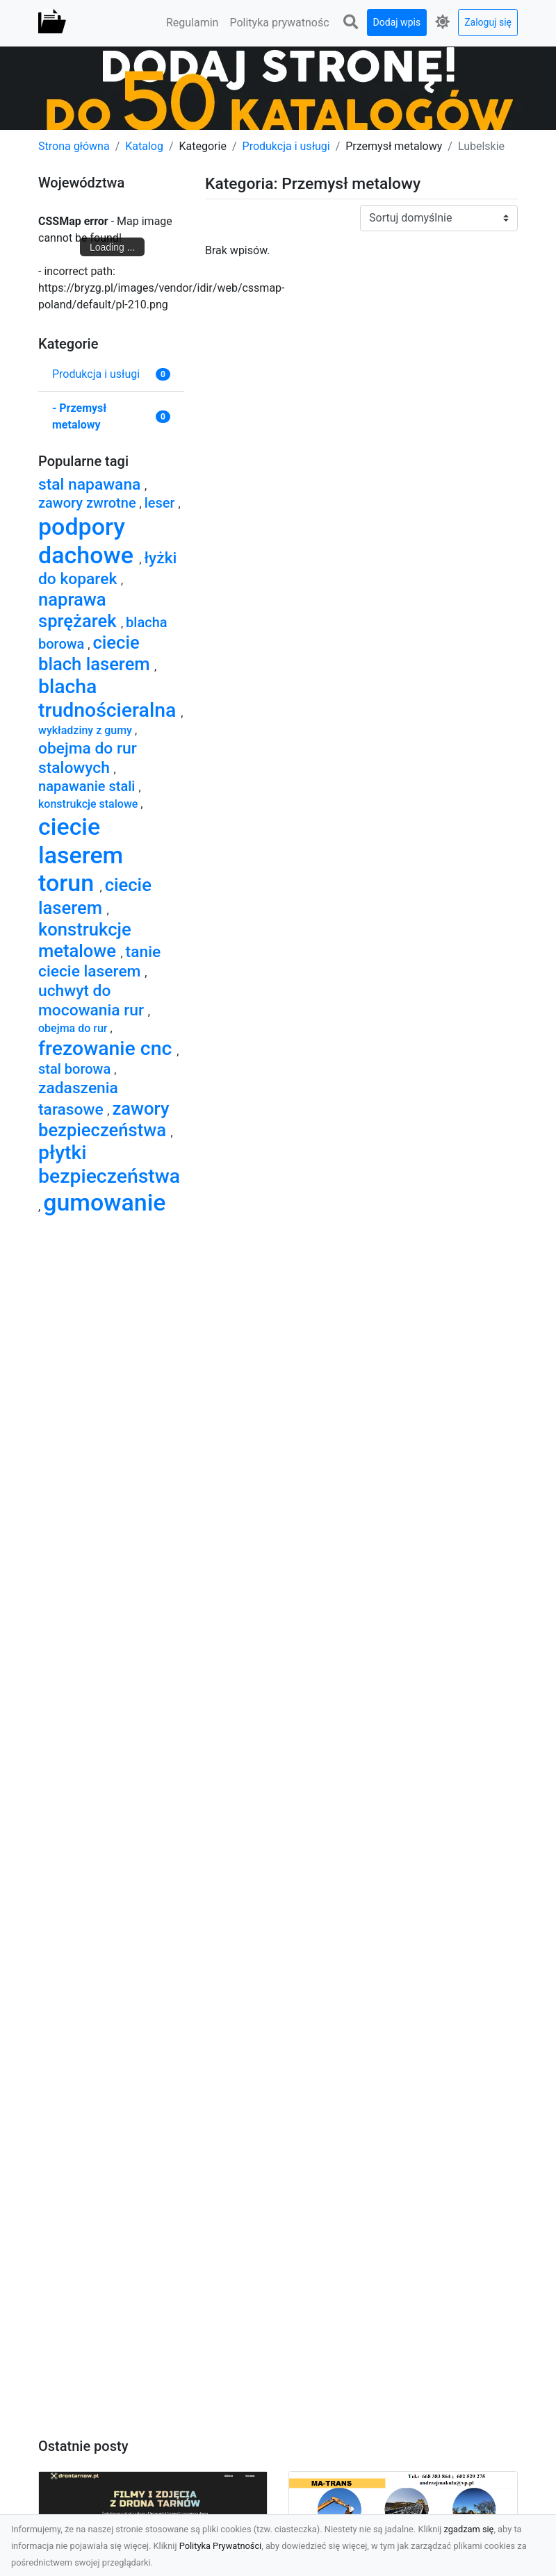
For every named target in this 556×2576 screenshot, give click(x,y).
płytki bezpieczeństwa (109, 1164)
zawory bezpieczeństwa (104, 1119)
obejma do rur (74, 1028)
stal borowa (76, 1069)
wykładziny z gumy (86, 730)
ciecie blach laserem (96, 653)
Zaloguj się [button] (488, 22)
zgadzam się (469, 2529)
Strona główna (74, 146)
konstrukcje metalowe (84, 940)
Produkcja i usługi (286, 146)
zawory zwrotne (89, 503)
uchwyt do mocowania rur (93, 1000)
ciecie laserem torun (80, 855)
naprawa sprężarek (79, 610)
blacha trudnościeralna (109, 698)
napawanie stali (88, 786)
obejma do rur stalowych (87, 758)
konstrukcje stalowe (89, 804)
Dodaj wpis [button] (397, 22)
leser (162, 503)
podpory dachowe (88, 541)
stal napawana (91, 484)
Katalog (144, 146)
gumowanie (104, 1202)
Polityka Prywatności (220, 2546)
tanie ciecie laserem (99, 961)
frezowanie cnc (107, 1048)
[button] (351, 22)
